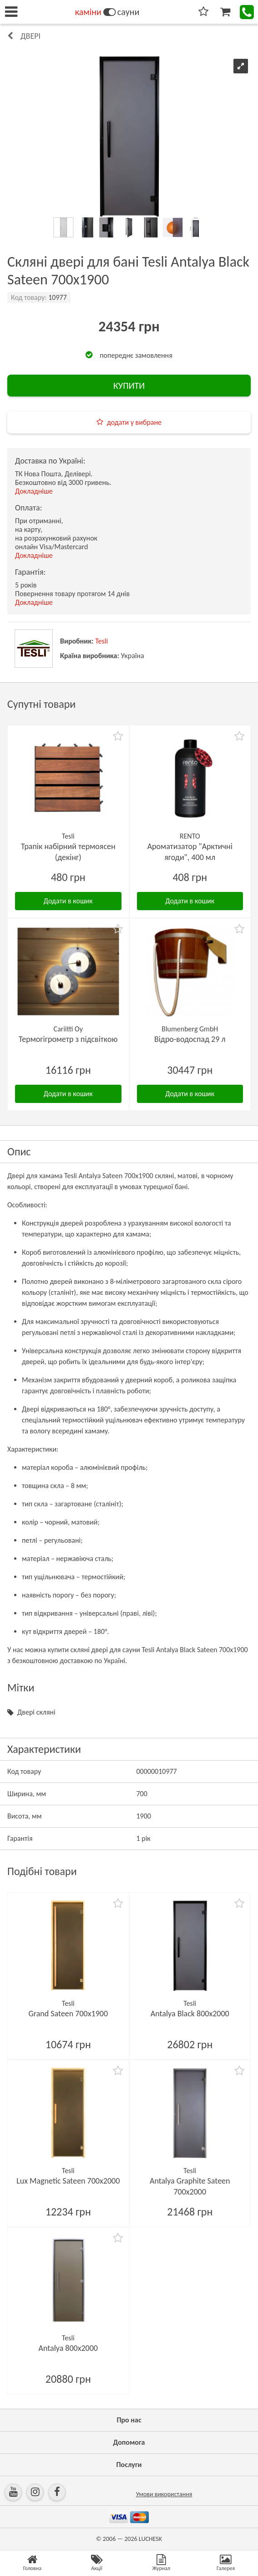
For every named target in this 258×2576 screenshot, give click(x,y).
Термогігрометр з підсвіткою (68, 1039)
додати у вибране (134, 422)
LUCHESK (150, 2539)
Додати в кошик (68, 900)
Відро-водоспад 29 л (190, 1039)
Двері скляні (36, 1712)
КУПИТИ (129, 385)
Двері (30, 36)
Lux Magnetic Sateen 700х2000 (68, 2181)
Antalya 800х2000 (68, 2348)
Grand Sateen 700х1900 (68, 2014)
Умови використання (164, 2494)
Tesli (101, 641)
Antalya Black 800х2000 (190, 2014)
